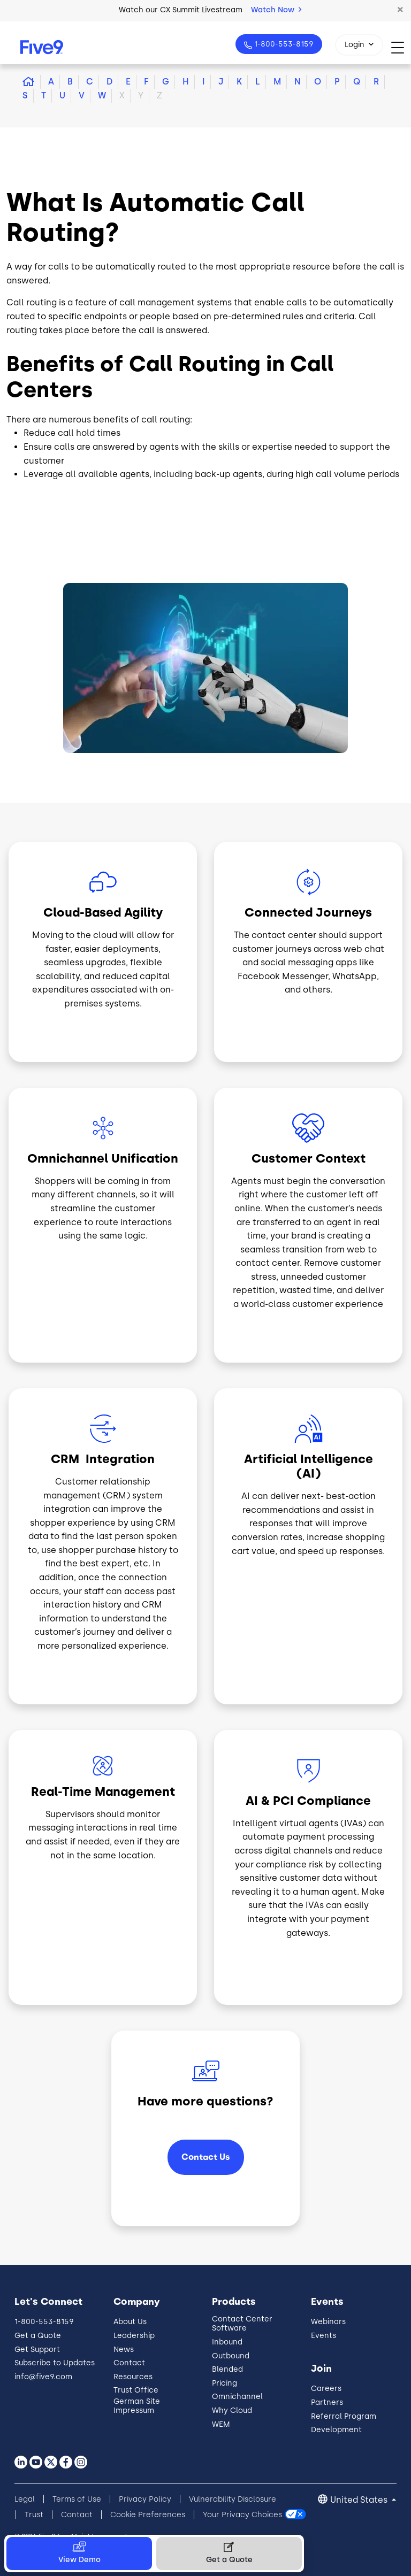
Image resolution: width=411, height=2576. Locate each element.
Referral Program (343, 2416)
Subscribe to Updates (54, 2362)
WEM (221, 2424)
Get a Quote (37, 2335)
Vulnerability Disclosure (232, 2499)
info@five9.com (43, 2376)
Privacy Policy (145, 2499)
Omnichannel (237, 2396)
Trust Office (135, 2390)
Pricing (224, 2383)
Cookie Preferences (147, 2514)
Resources (133, 2376)
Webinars (328, 2321)
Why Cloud (232, 2410)
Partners (327, 2402)
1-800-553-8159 (283, 44)
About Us (130, 2321)
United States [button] (360, 2500)
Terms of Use (76, 2499)
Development (336, 2429)
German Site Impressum (136, 2406)
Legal (24, 2499)
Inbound (227, 2342)
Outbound (230, 2355)
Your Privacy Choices (242, 2514)
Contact (129, 2362)
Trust (34, 2514)
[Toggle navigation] (401, 47)
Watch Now (276, 9)
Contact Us (205, 2157)
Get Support (37, 2349)
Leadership (134, 2335)
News (123, 2349)
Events (323, 2335)
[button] (400, 10)
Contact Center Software (242, 2323)
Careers (326, 2388)
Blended (227, 2369)
